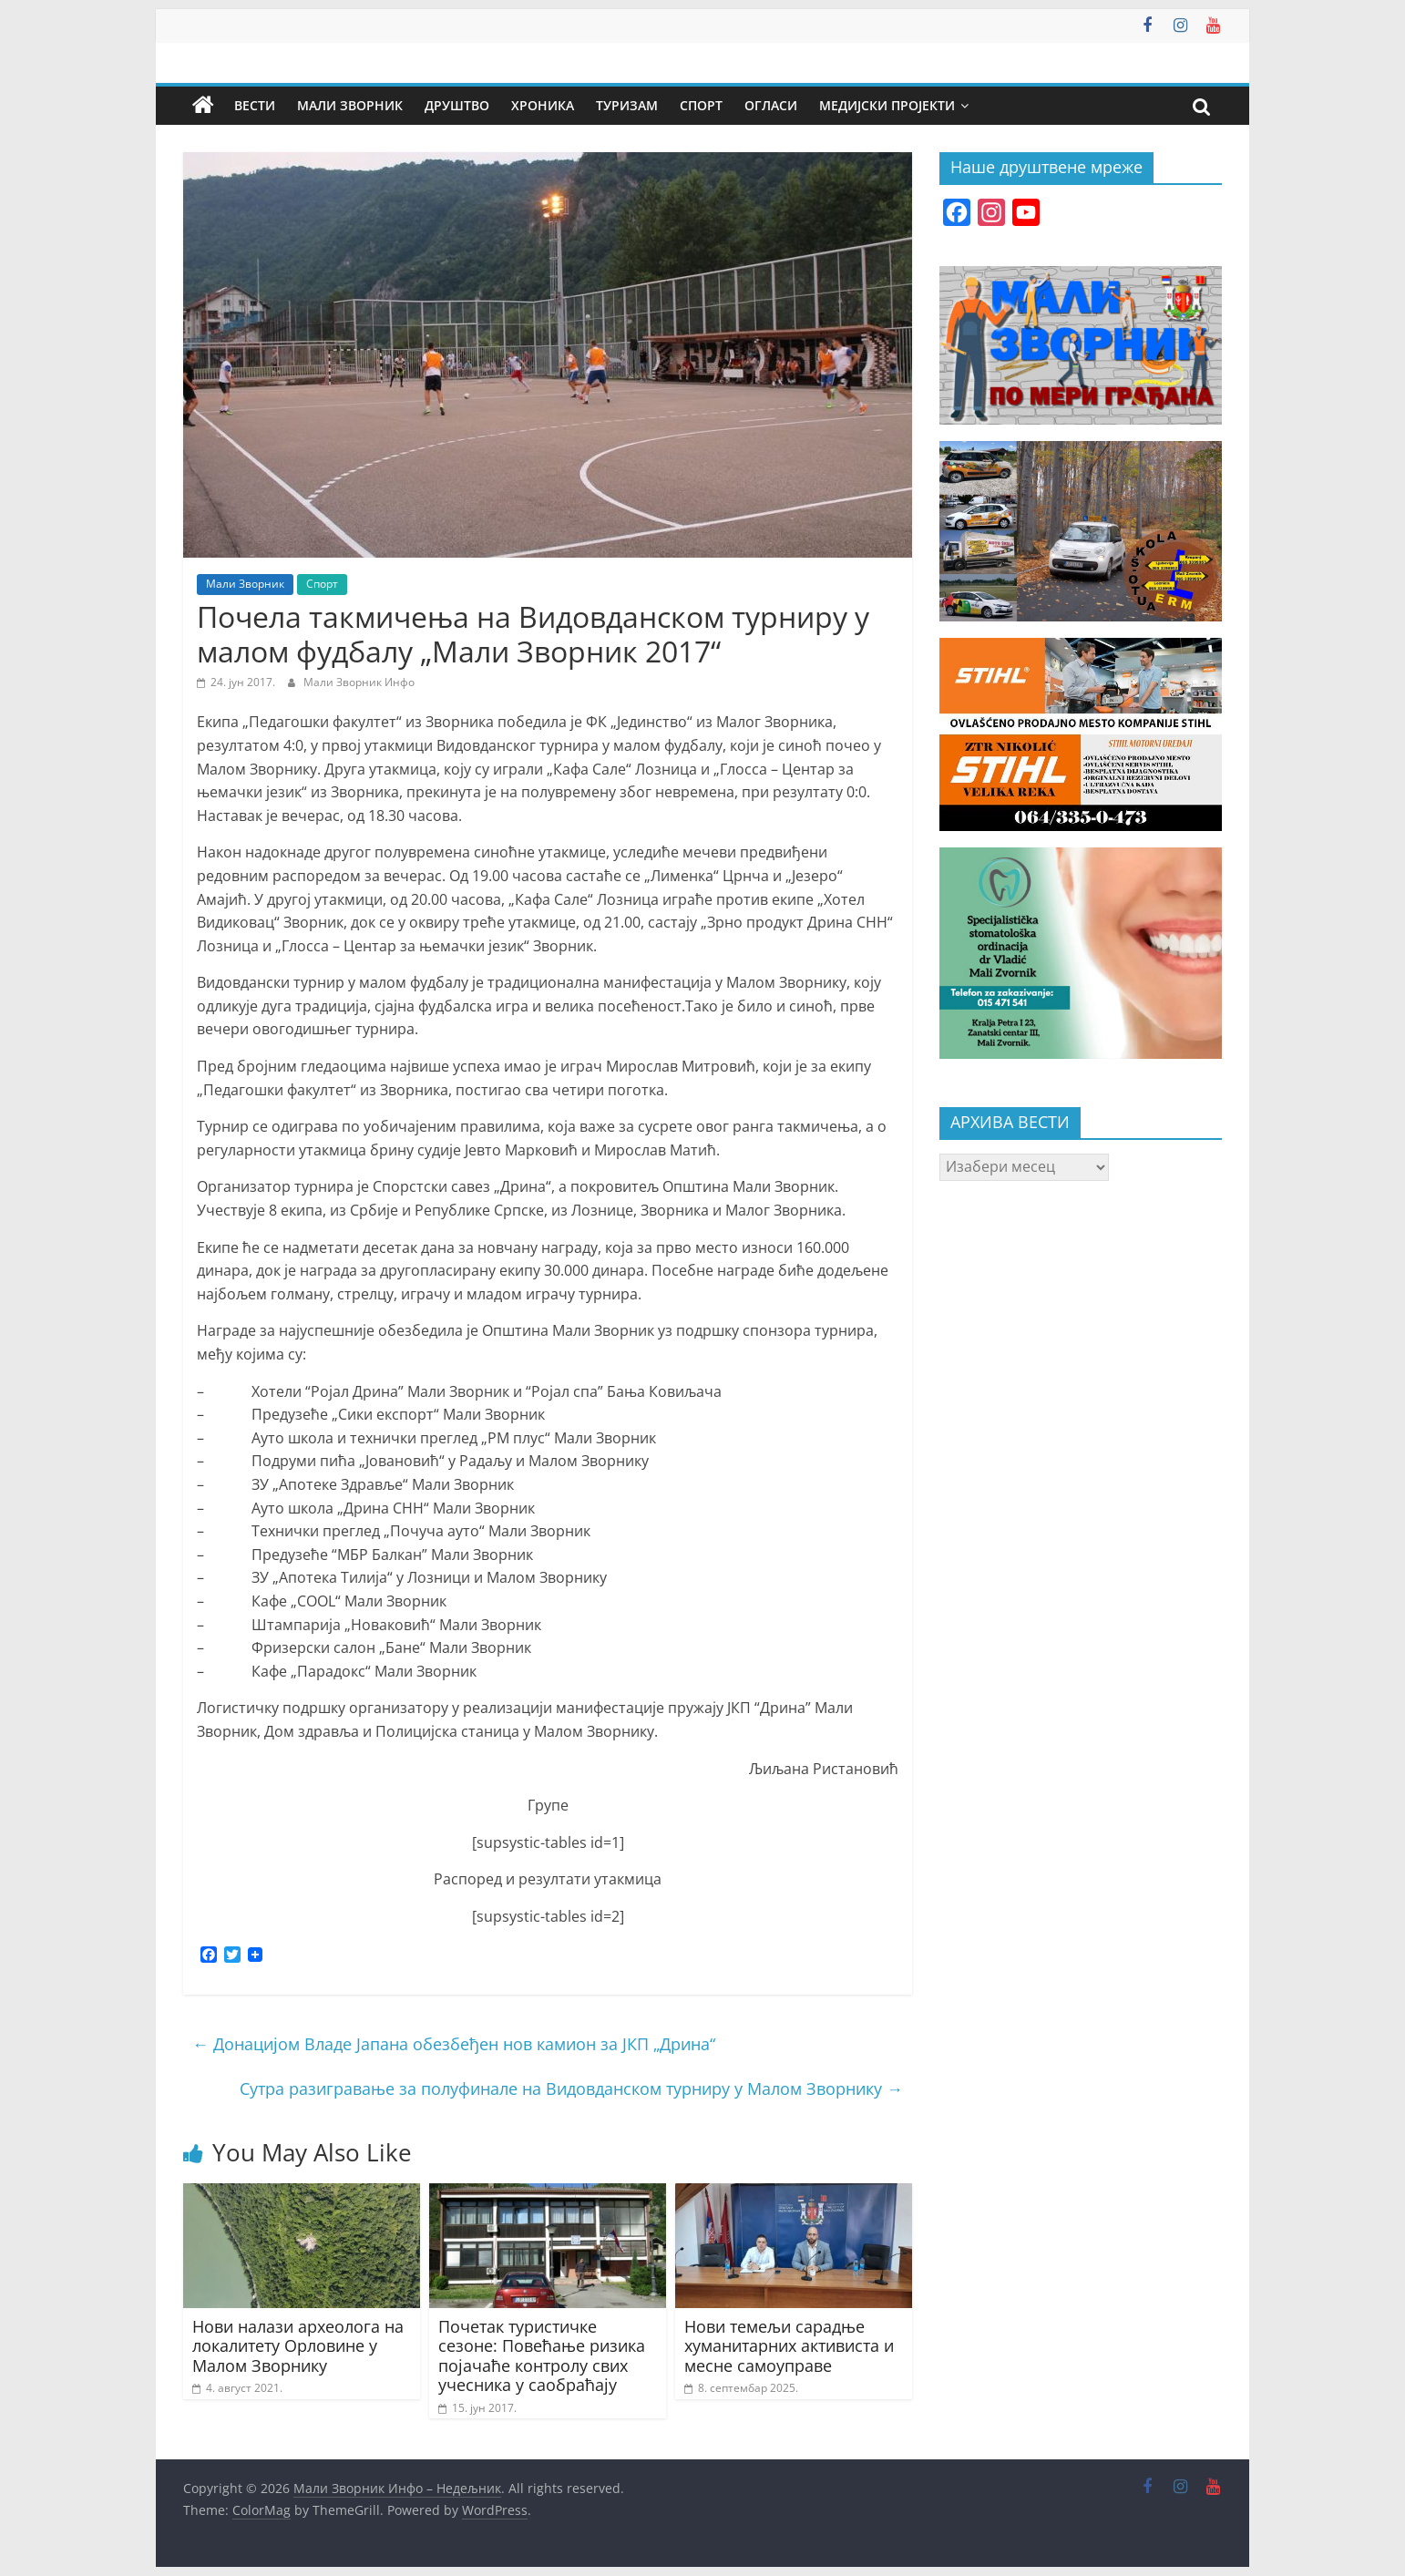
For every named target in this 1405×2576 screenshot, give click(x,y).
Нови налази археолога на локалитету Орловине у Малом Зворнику (298, 2345)
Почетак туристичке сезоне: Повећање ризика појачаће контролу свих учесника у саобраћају (541, 2355)
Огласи (770, 105)
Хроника (542, 105)
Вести (254, 105)
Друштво (457, 105)
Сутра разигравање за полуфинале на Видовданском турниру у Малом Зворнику (571, 2088)
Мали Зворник (350, 105)
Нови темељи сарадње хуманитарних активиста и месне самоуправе (789, 2345)
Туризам (627, 105)
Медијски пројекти (887, 105)
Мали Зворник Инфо (359, 682)
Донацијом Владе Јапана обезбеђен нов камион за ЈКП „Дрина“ (453, 2044)
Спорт (701, 105)
